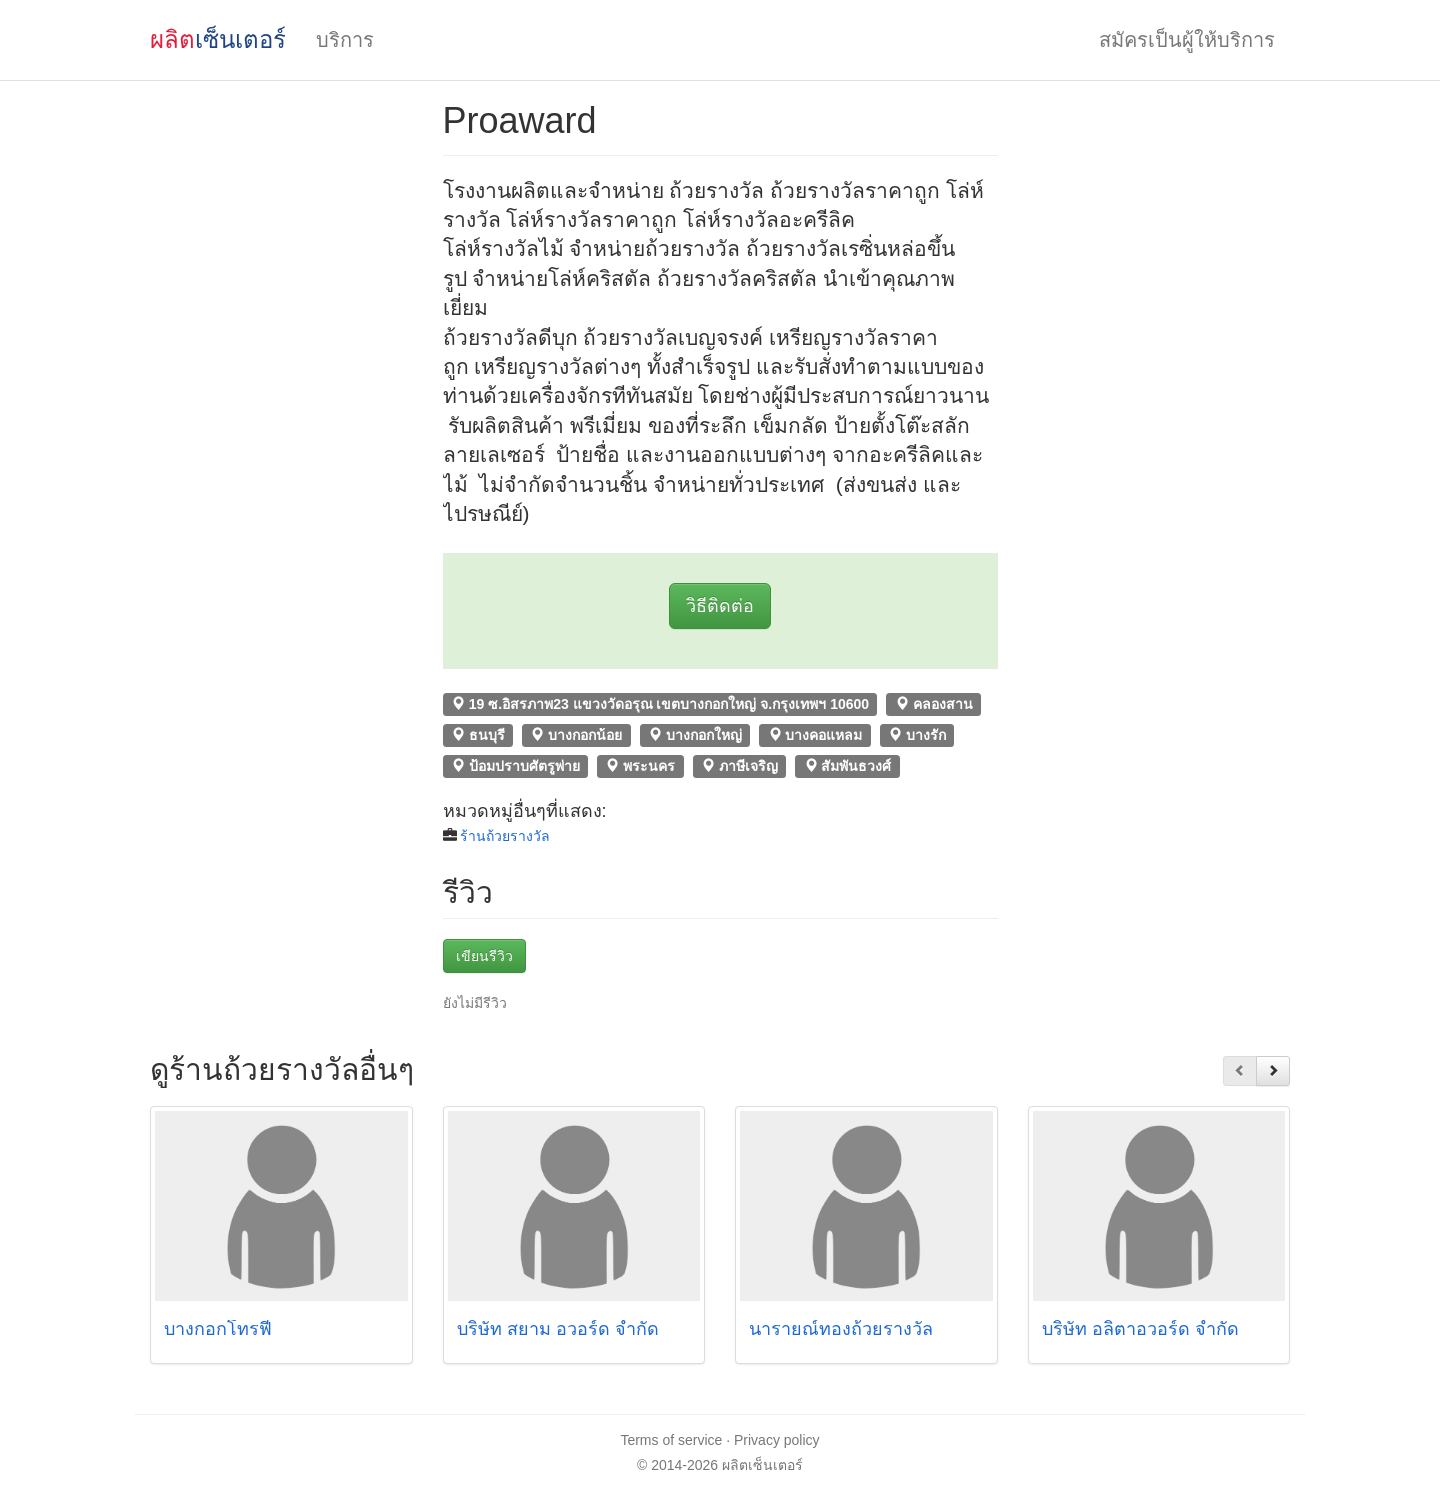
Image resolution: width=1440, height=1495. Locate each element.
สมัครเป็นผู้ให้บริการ (1187, 40)
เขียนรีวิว (484, 956)
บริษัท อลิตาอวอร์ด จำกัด (1140, 1329)
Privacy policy (777, 1440)
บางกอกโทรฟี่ (220, 1329)
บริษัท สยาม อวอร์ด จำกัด (558, 1329)
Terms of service (671, 1440)
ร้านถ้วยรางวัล (505, 836)
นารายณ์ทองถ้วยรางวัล (841, 1329)
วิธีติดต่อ (720, 606)
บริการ (345, 40)
